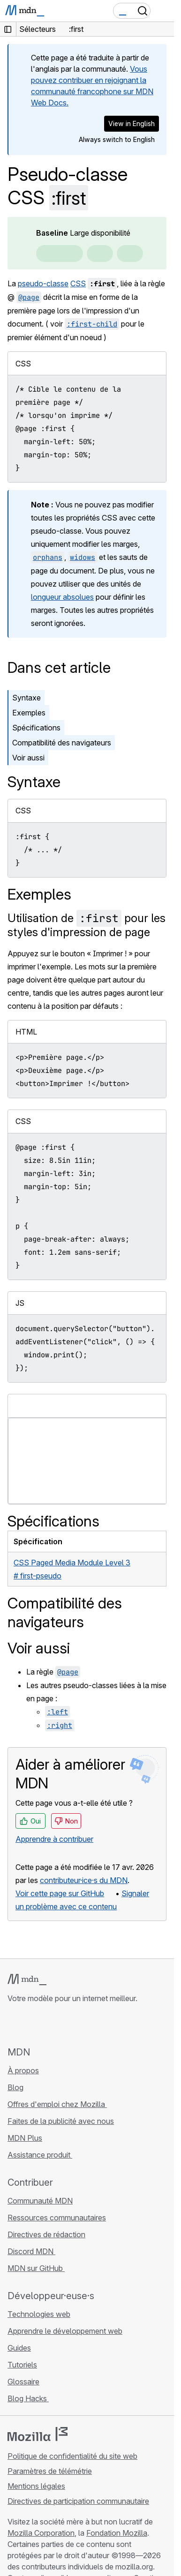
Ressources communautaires (57, 2217)
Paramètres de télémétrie (50, 2471)
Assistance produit (40, 2154)
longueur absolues (62, 597)
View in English (131, 123)
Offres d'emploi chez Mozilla (57, 2104)
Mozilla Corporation (41, 2533)
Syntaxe (26, 697)
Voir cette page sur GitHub (59, 1893)
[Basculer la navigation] (163, 11)
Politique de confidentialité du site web (72, 2456)
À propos (23, 2070)
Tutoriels (22, 2364)
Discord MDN (31, 2251)
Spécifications (36, 727)
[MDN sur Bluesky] (30, 2024)
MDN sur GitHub (36, 2268)
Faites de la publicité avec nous (61, 2121)
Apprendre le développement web (65, 2331)
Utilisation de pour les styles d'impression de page (87, 925)
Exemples (28, 712)
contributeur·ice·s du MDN (84, 1880)
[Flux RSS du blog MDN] (80, 2024)
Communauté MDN (40, 2200)
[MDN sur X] (47, 2024)
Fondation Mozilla (116, 2533)
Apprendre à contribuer (54, 1839)
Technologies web (39, 2314)
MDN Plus (25, 2138)
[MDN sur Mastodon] (63, 2024)
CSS (78, 283)
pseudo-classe (43, 283)
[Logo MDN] (27, 1979)
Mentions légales (36, 2486)
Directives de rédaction (46, 2234)
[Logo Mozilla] (38, 2434)
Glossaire (23, 2381)
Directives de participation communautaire (78, 2501)
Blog (15, 2087)
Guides (19, 2348)
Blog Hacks (28, 2398)
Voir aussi (28, 757)
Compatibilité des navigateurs (61, 742)
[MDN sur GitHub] (13, 2024)
